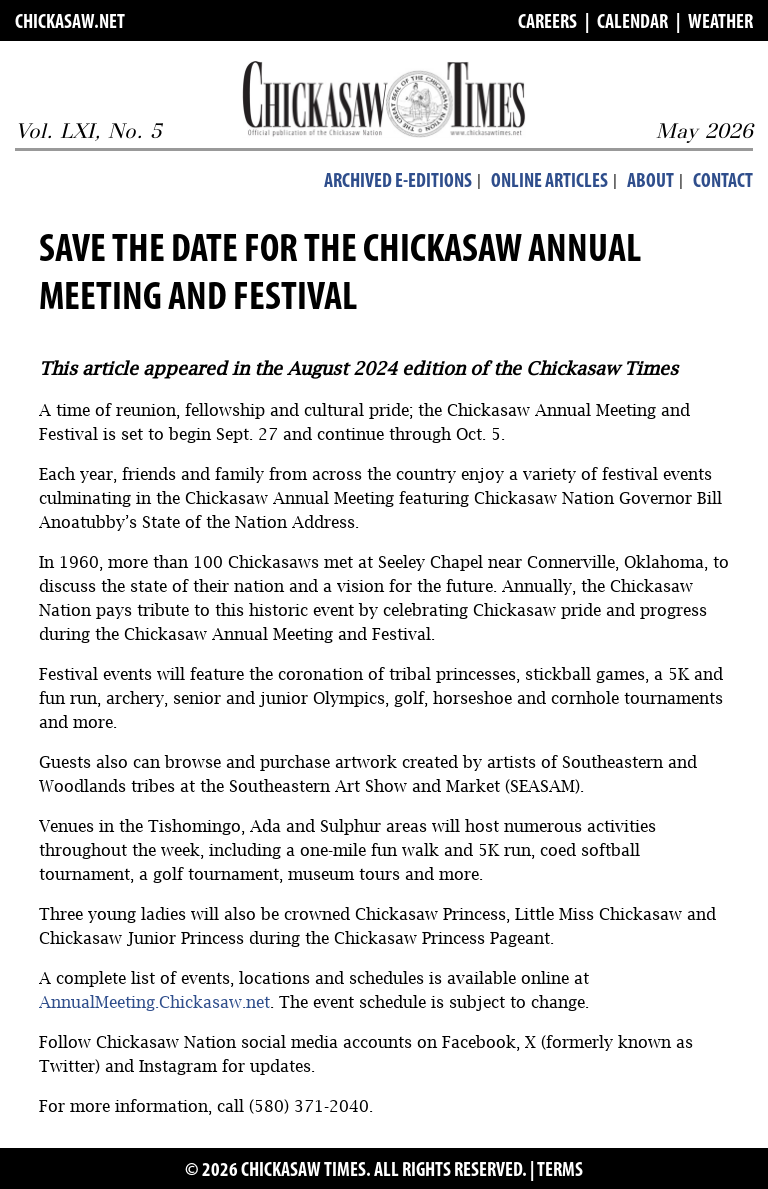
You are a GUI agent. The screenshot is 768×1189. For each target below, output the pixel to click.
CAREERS (547, 23)
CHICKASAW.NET (70, 23)
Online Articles (549, 182)
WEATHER (720, 23)
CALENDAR (632, 23)
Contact (723, 182)
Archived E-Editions (398, 182)
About (650, 182)
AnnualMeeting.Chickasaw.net (154, 1002)
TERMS (560, 1171)
